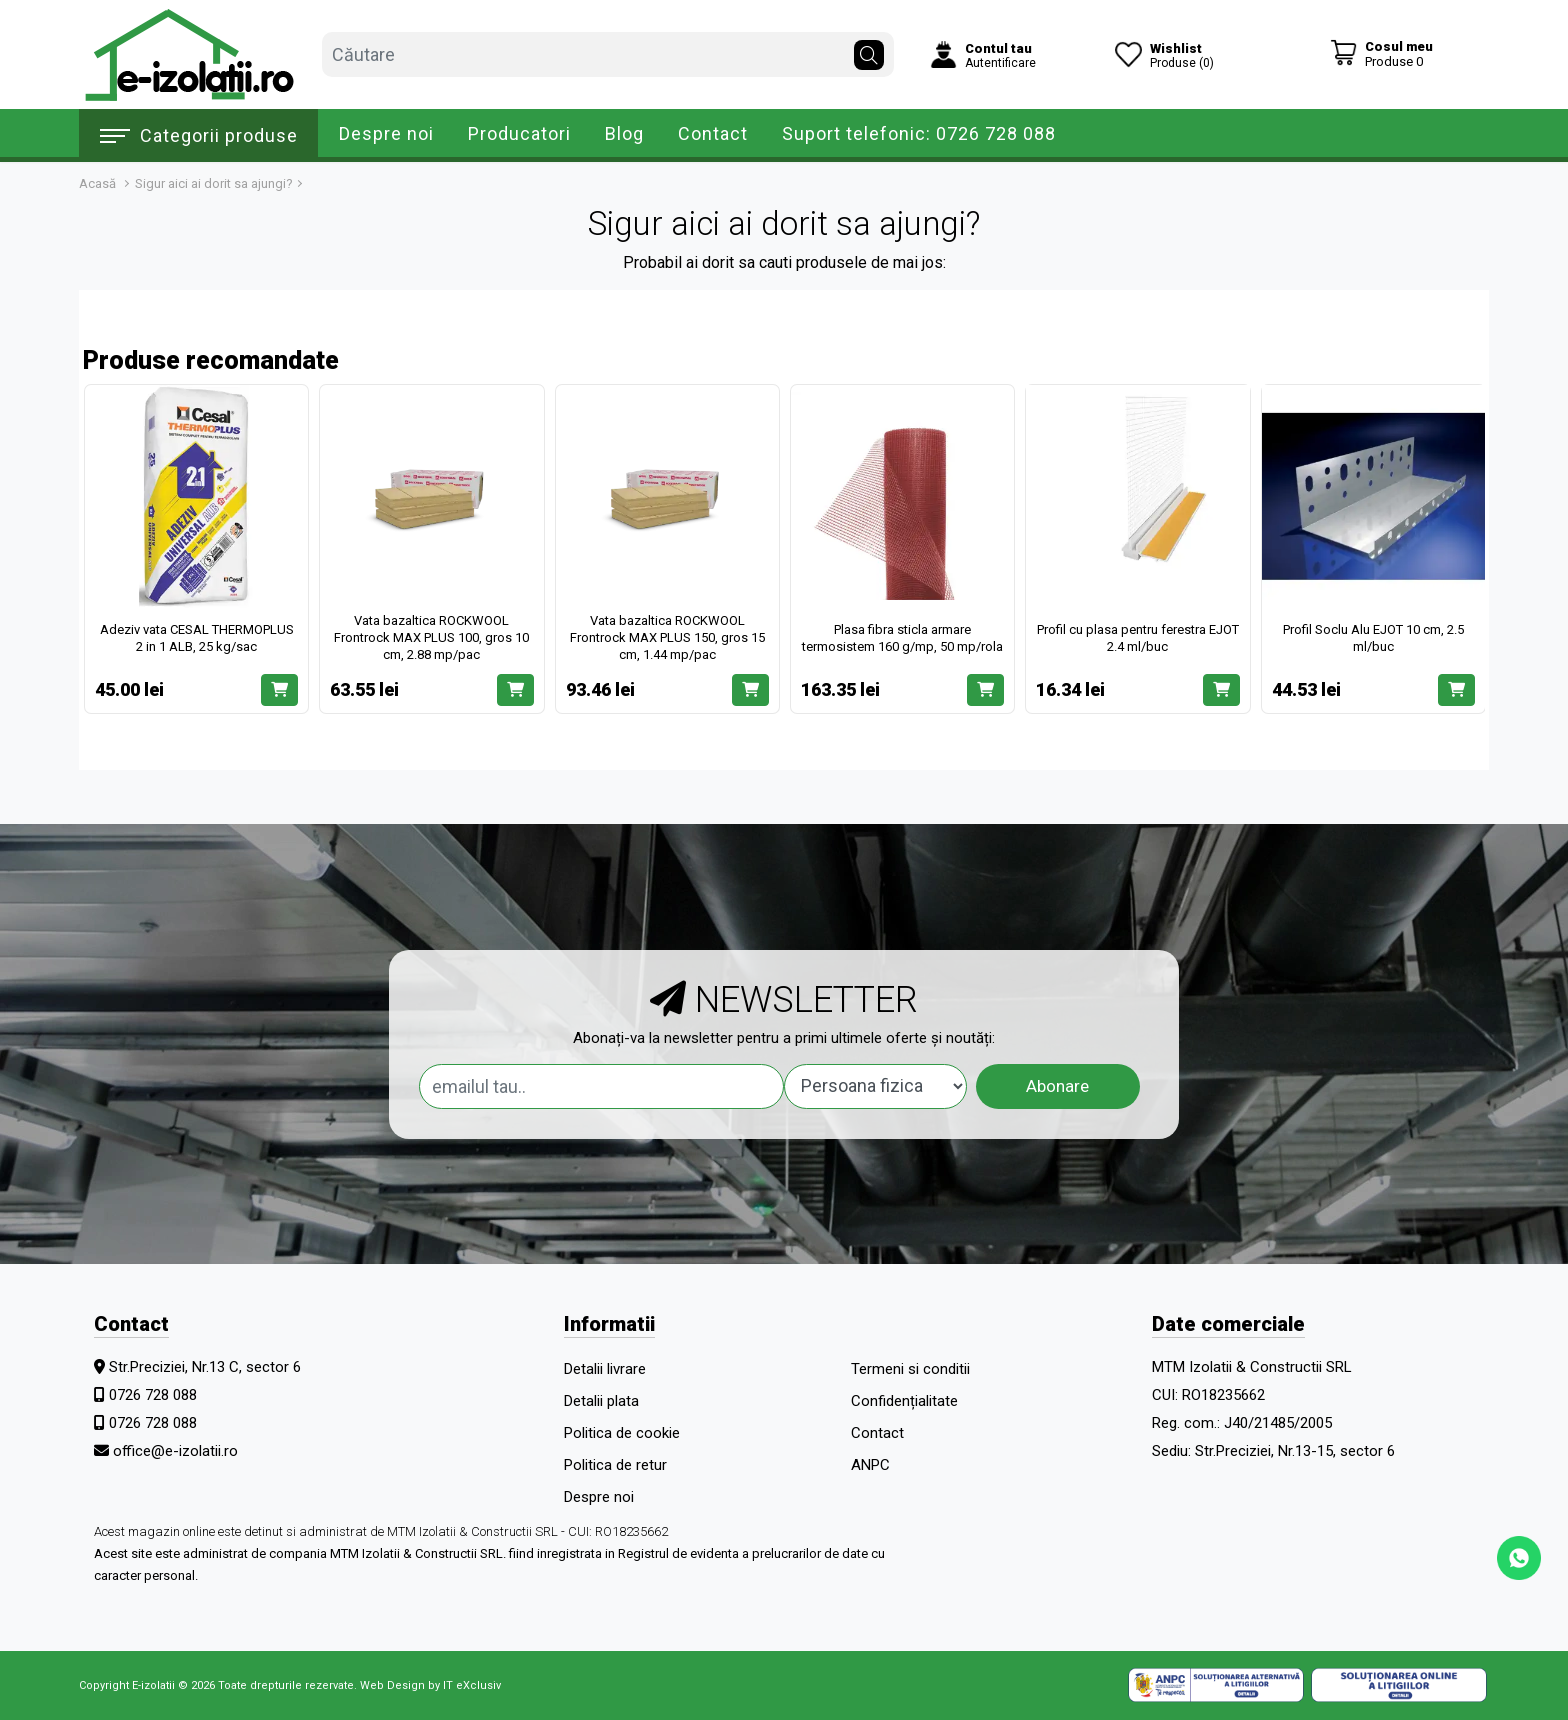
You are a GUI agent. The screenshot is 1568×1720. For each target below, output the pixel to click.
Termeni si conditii (910, 1369)
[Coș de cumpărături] (1381, 53)
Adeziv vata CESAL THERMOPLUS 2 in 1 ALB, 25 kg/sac (197, 638)
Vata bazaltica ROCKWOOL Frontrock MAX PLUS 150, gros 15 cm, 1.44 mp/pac (667, 637)
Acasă (97, 183)
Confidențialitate (904, 1401)
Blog (624, 133)
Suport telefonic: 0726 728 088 (919, 133)
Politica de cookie (622, 1433)
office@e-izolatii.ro (175, 1451)
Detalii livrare (605, 1369)
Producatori (519, 133)
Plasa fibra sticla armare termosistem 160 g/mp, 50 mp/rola (902, 638)
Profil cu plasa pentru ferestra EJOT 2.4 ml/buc (1138, 638)
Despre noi (386, 133)
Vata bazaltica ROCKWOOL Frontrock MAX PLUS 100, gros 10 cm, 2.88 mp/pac (431, 637)
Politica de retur (615, 1465)
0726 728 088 (153, 1395)
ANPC (870, 1465)
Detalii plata (601, 1401)
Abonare (1057, 1086)
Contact (713, 133)
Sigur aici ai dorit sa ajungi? (214, 183)
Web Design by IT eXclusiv (430, 1685)
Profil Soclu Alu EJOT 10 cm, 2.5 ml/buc (1373, 638)
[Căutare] (869, 50)
